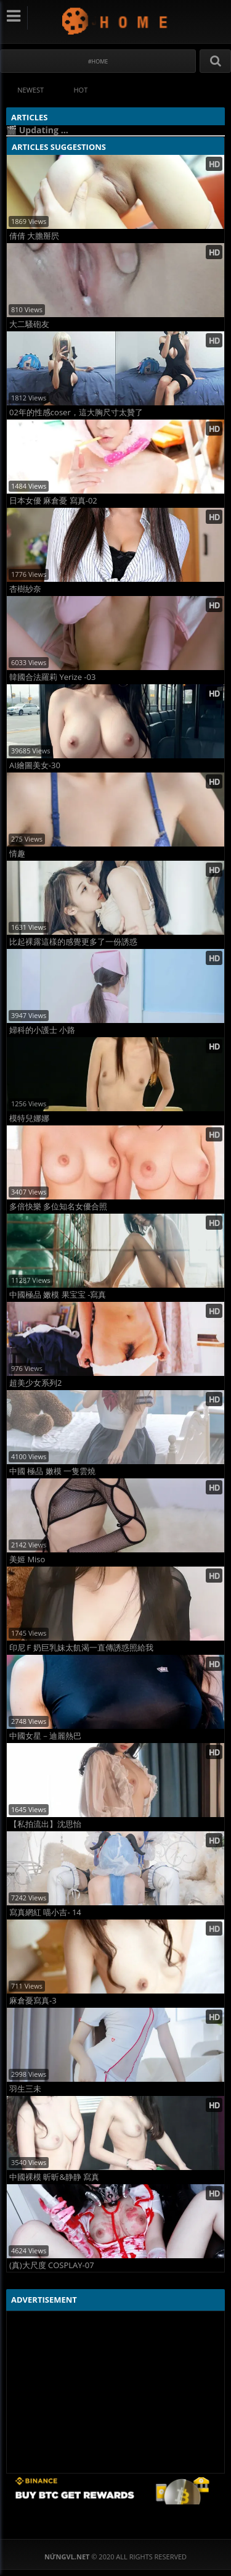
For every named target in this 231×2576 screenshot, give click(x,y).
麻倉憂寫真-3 (33, 2000)
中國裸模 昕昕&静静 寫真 (54, 2177)
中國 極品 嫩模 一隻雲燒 (52, 1471)
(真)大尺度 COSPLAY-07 (51, 2265)
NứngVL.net (115, 21)
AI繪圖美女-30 (34, 765)
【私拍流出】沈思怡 (45, 1824)
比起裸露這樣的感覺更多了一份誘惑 (73, 942)
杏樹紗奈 (25, 589)
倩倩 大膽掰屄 (34, 236)
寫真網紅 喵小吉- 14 (45, 1912)
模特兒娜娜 (29, 1118)
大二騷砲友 (29, 324)
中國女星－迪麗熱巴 (45, 1736)
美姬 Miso (27, 1559)
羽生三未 (25, 2089)
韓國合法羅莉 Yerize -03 (52, 677)
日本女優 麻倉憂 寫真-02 (53, 500)
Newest (30, 89)
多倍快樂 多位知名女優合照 (58, 1206)
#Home (98, 61)
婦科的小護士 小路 (42, 1030)
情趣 (17, 853)
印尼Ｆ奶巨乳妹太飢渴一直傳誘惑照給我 (81, 1647)
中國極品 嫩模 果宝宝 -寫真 (57, 1295)
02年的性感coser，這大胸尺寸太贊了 (76, 412)
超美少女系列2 (35, 1383)
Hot (81, 89)
